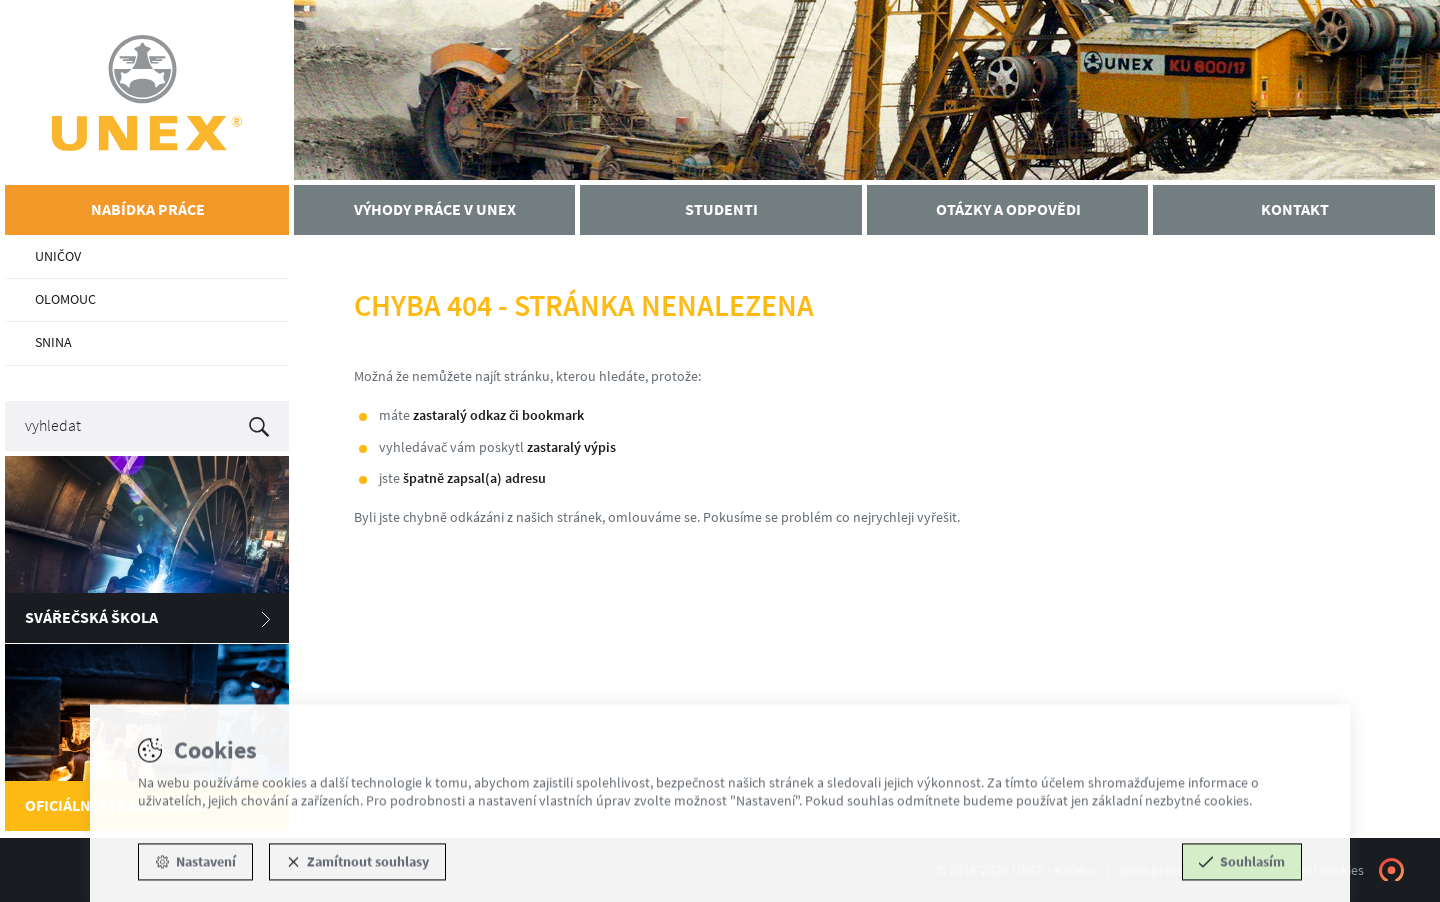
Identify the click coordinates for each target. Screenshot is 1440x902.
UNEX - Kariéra (147, 92)
